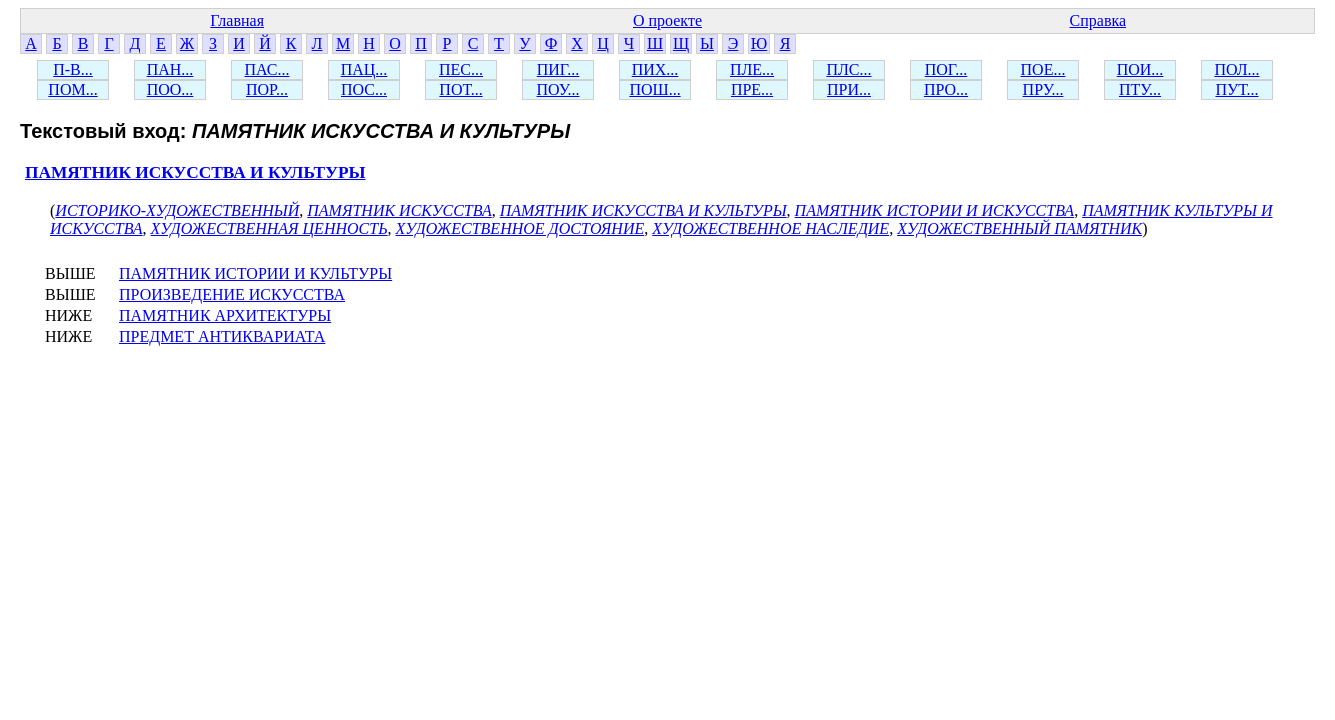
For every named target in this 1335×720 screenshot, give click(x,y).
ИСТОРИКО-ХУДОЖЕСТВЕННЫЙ (177, 210)
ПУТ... (1236, 89)
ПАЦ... (364, 69)
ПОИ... (1140, 69)
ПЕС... (461, 69)
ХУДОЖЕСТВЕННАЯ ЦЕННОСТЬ (269, 228)
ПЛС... (848, 69)
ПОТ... (460, 89)
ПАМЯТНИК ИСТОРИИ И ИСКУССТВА (935, 210)
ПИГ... (558, 69)
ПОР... (267, 89)
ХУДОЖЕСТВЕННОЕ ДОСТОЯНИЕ (520, 228)
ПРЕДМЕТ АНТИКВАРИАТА (222, 336)
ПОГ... (946, 69)
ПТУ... (1140, 89)
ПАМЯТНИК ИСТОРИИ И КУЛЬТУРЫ (255, 273)
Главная (237, 20)
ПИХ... (655, 69)
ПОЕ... (1043, 69)
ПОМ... (72, 89)
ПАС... (267, 69)
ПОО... (170, 89)
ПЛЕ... (752, 69)
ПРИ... (849, 89)
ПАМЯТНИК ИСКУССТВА (399, 210)
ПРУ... (1043, 89)
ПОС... (364, 89)
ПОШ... (654, 89)
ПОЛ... (1236, 69)
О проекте (667, 20)
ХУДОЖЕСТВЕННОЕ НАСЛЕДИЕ (770, 228)
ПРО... (946, 89)
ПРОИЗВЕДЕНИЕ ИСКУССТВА (232, 294)
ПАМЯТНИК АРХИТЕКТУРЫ (225, 315)
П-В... (73, 69)
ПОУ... (558, 89)
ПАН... (170, 69)
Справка (1098, 20)
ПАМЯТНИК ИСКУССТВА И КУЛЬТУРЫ (195, 172)
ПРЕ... (752, 89)
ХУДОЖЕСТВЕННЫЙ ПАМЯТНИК (1019, 228)
